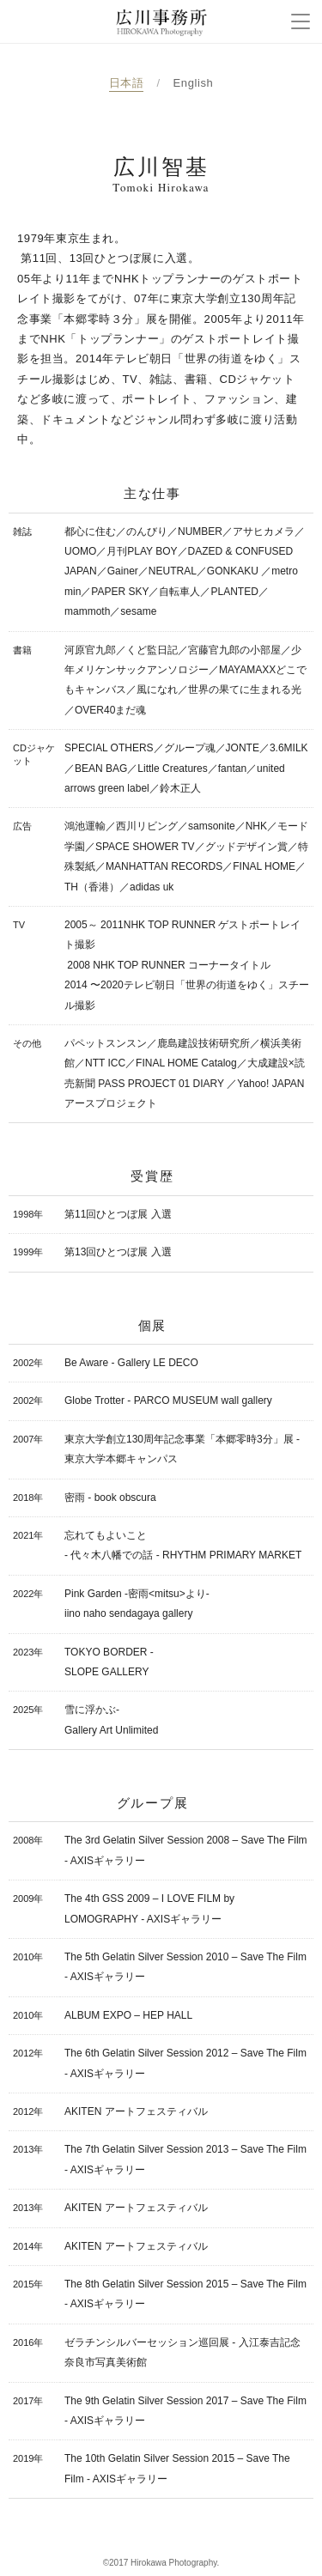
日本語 (126, 82)
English (193, 82)
